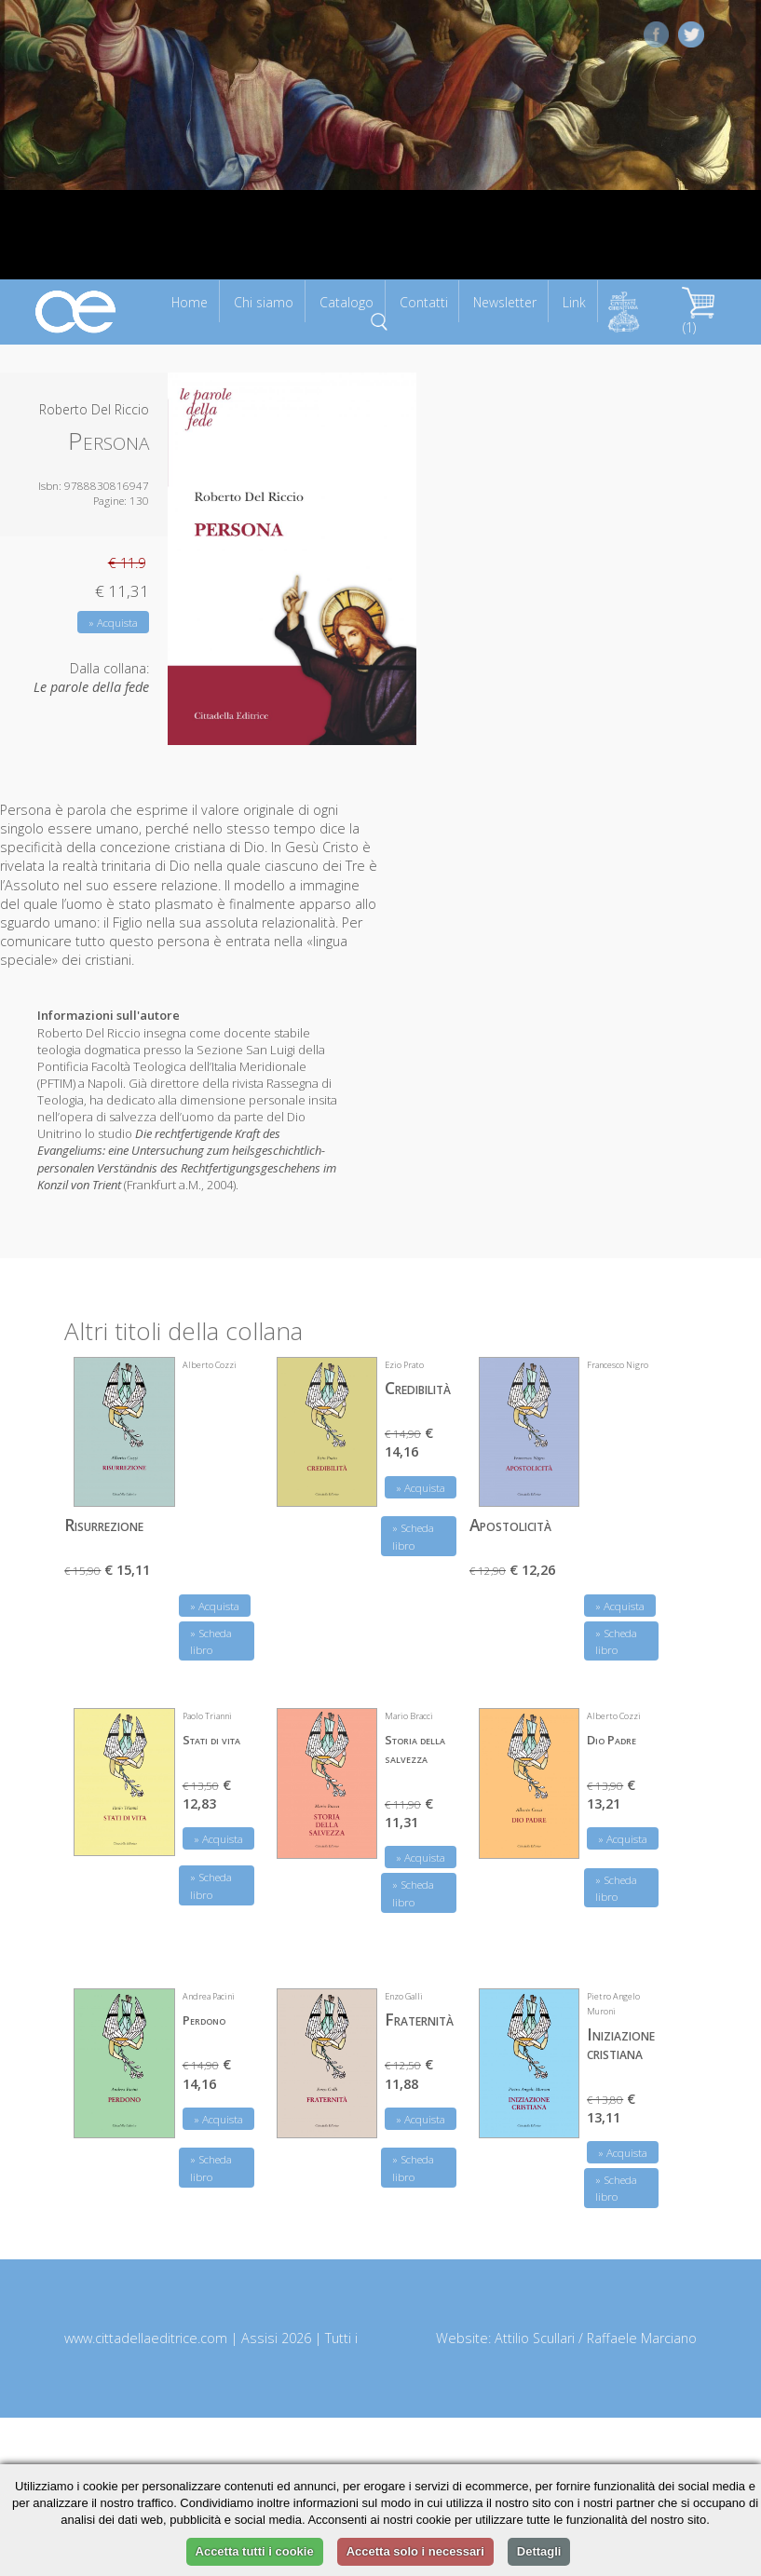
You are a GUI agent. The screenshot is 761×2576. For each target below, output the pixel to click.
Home (189, 302)
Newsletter (505, 302)
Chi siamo (263, 302)
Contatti (424, 302)
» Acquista (113, 623)
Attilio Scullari (535, 2338)
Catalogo (346, 302)
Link (574, 302)
